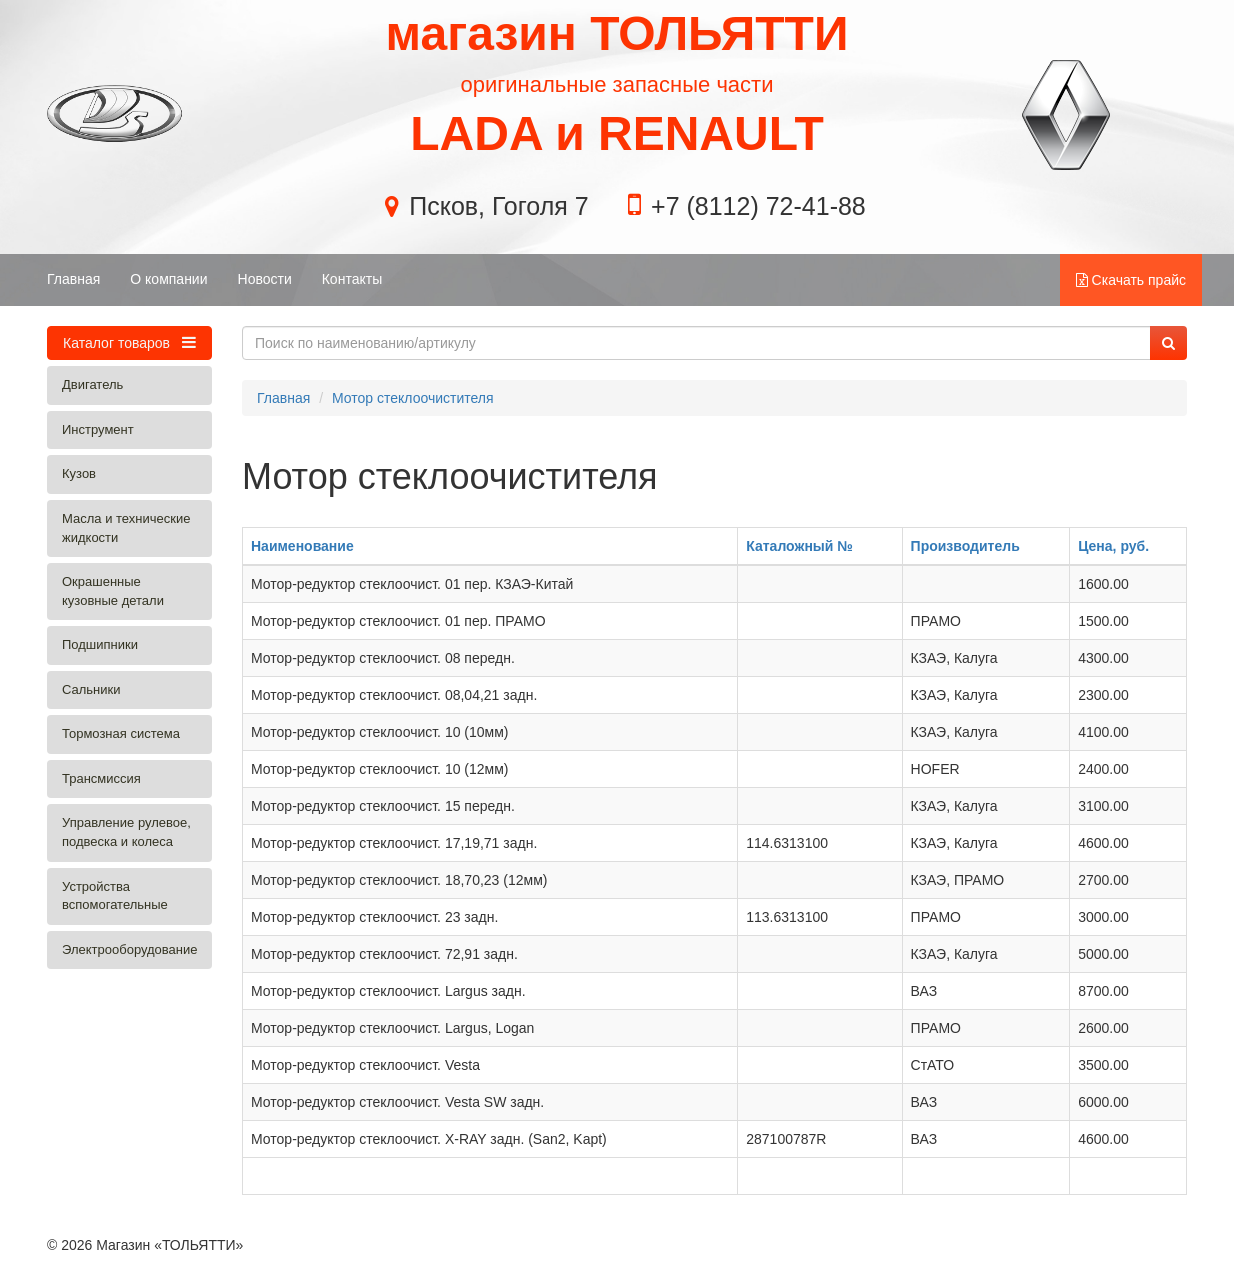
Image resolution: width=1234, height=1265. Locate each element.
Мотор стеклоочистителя (413, 398)
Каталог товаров (129, 342)
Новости (265, 279)
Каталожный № (799, 546)
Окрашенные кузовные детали (113, 591)
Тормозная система (121, 733)
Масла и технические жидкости (126, 528)
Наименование (302, 546)
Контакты (352, 279)
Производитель (965, 546)
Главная (73, 279)
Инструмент (98, 429)
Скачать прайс (1131, 280)
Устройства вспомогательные (115, 896)
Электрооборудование (130, 949)
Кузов (79, 473)
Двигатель (92, 384)
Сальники (91, 689)
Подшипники (100, 644)
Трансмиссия (101, 778)
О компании (168, 279)
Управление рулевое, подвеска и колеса (126, 832)
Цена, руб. (1113, 546)
